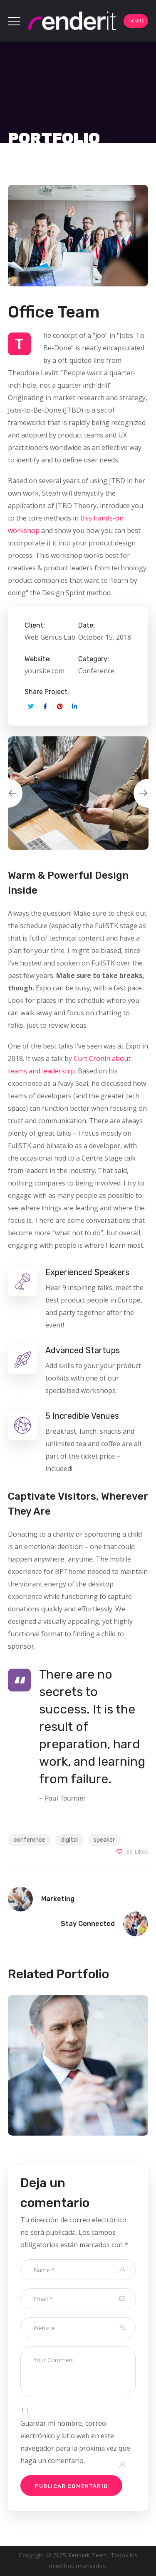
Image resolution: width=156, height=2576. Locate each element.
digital (69, 1839)
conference (29, 1839)
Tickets (136, 20)
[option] (78, 793)
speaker (104, 1839)
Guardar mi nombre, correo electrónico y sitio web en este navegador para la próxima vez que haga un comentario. (75, 2442)
